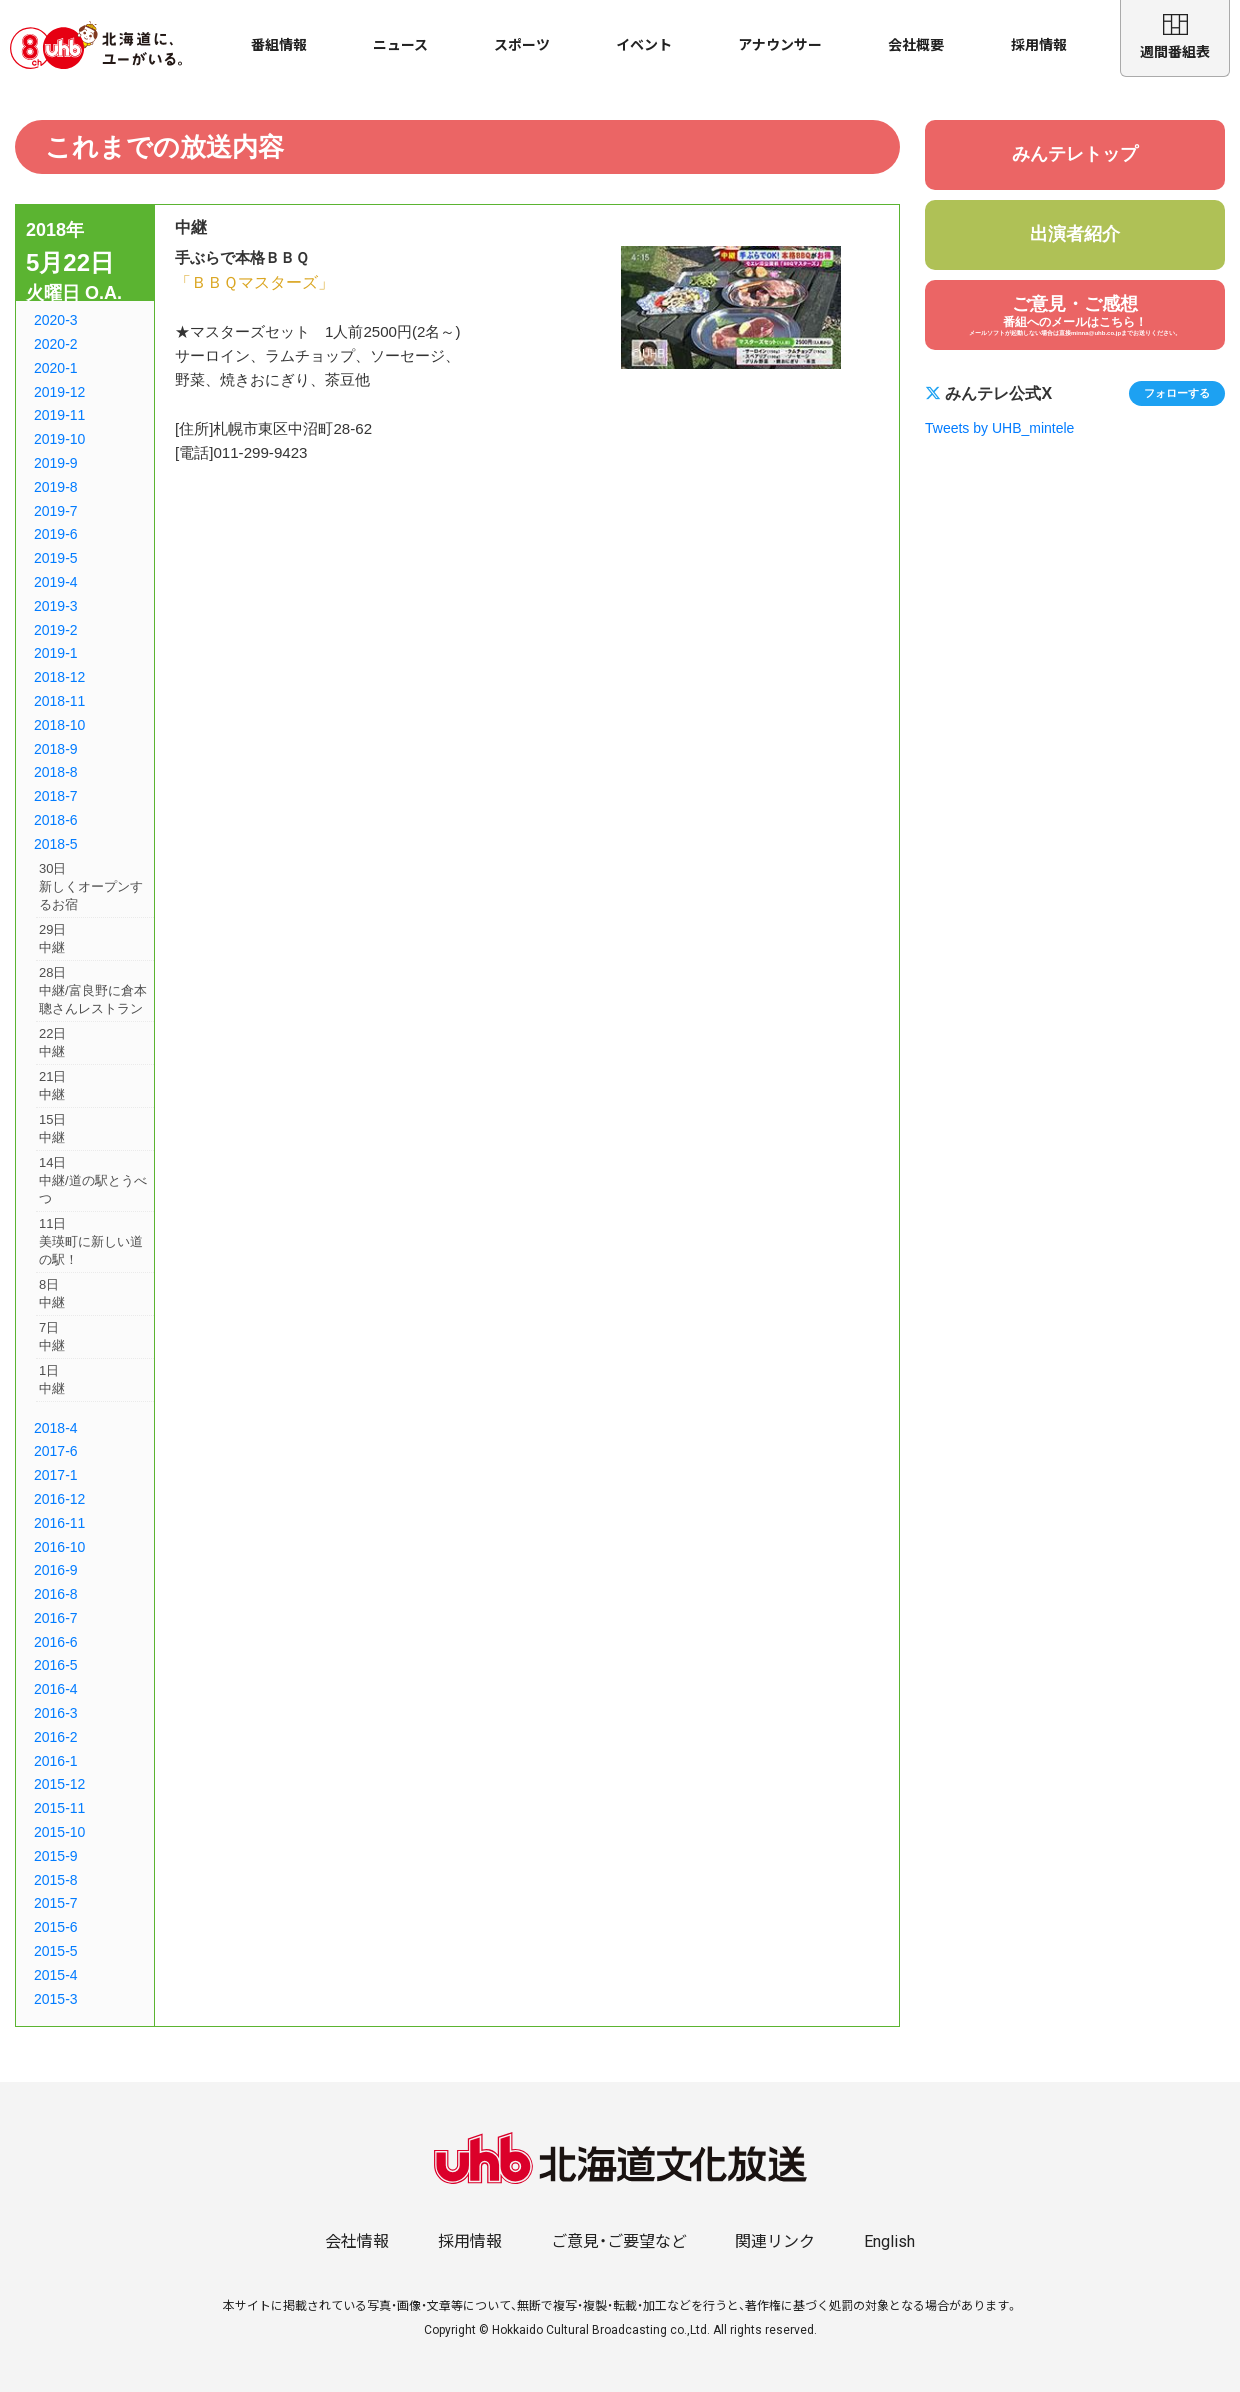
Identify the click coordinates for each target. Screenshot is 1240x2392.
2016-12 (59, 1499)
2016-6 (56, 1642)
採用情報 (1039, 45)
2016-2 (56, 1737)
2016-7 (56, 1618)
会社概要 (916, 45)
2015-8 (56, 1880)
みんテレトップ (1075, 154)
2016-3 (56, 1713)
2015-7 (56, 1903)
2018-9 (56, 749)
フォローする (1177, 393)
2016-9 (56, 1570)
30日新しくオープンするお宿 (91, 886)
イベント (644, 45)
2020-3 (56, 320)
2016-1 (56, 1761)
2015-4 (56, 1975)
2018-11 (59, 701)
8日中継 (52, 1293)
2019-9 (56, 463)
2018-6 (56, 820)
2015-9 (56, 1856)
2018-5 (56, 844)
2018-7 (56, 796)
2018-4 (56, 1428)
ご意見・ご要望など (619, 2241)
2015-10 (59, 1832)
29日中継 (52, 938)
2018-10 (59, 725)
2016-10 (59, 1547)
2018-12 (59, 677)
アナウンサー (780, 45)
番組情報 (279, 45)
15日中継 (52, 1128)
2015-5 (56, 1951)
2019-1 (56, 653)
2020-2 (56, 344)
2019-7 (56, 511)
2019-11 (59, 415)
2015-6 (56, 1927)
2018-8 (56, 772)
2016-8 (56, 1594)
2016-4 (56, 1689)
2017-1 (56, 1475)
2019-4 (56, 582)
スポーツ (522, 45)
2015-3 (56, 1999)
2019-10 (59, 439)
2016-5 (56, 1665)
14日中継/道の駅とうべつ (93, 1180)
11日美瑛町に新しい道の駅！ (91, 1241)
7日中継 (52, 1336)
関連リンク (775, 2241)
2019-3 (56, 606)
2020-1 (56, 368)
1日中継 (52, 1379)
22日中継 (52, 1042)
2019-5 (56, 558)
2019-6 (56, 534)
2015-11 (59, 1808)
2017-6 (56, 1451)
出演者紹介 (1075, 234)
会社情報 (357, 2241)
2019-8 (56, 487)
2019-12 (59, 392)
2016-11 (59, 1523)
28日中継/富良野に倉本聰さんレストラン (93, 990)
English (889, 2241)
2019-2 (56, 630)
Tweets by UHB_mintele (999, 428)
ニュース (400, 45)
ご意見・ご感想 (1075, 315)
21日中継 (52, 1085)
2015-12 (59, 1784)
